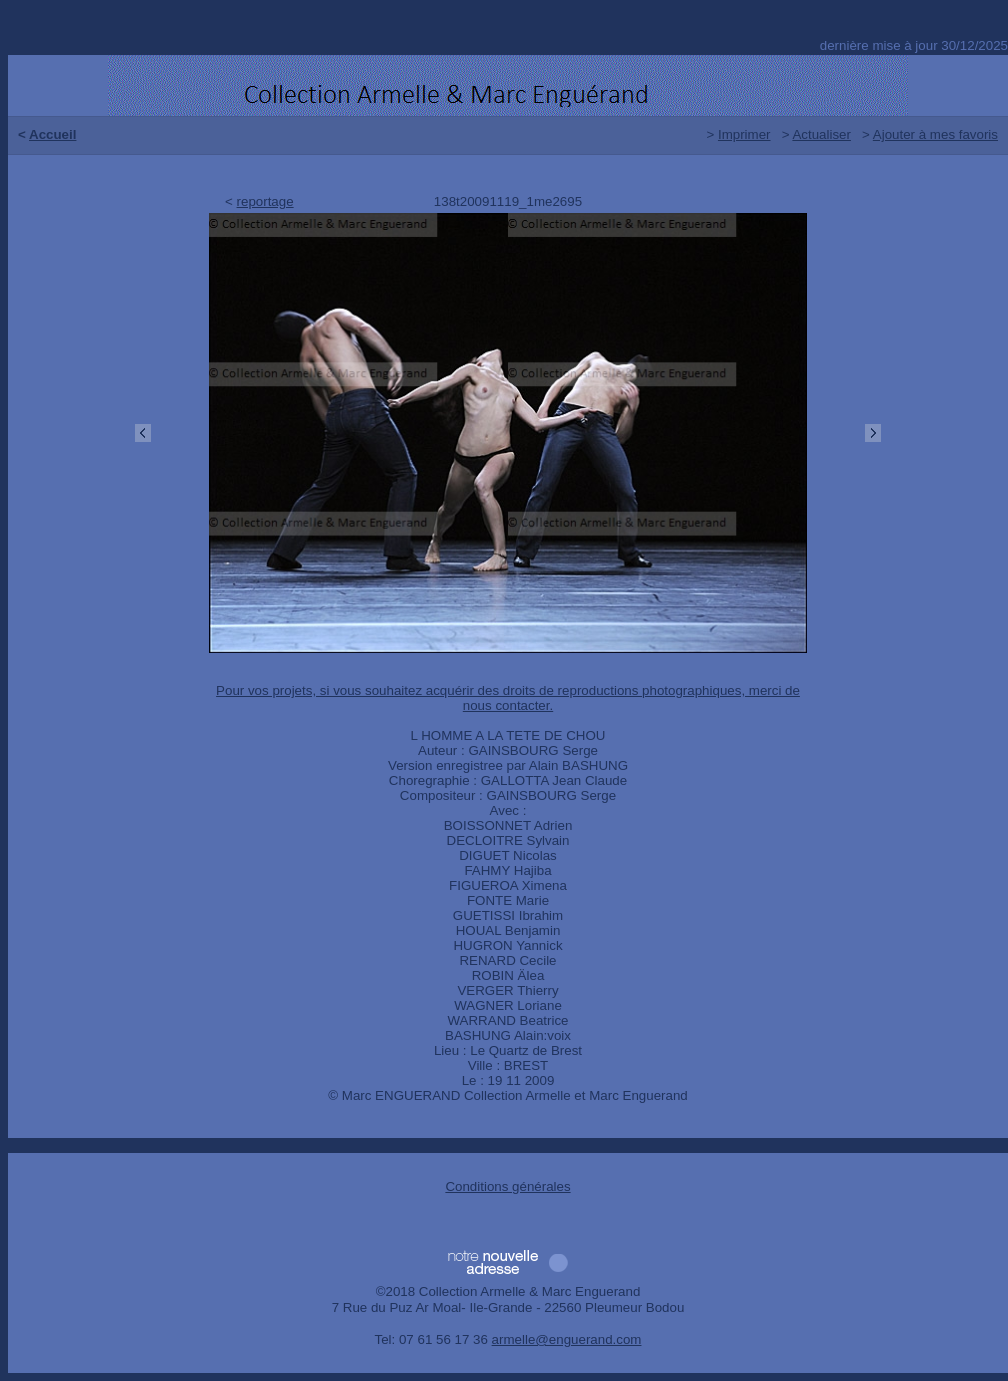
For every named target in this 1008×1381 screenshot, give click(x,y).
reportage (265, 201)
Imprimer (744, 134)
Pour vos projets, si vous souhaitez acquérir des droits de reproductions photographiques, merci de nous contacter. (508, 698)
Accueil (52, 134)
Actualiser (821, 134)
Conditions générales (507, 1186)
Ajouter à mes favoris (935, 134)
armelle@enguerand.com (567, 1339)
